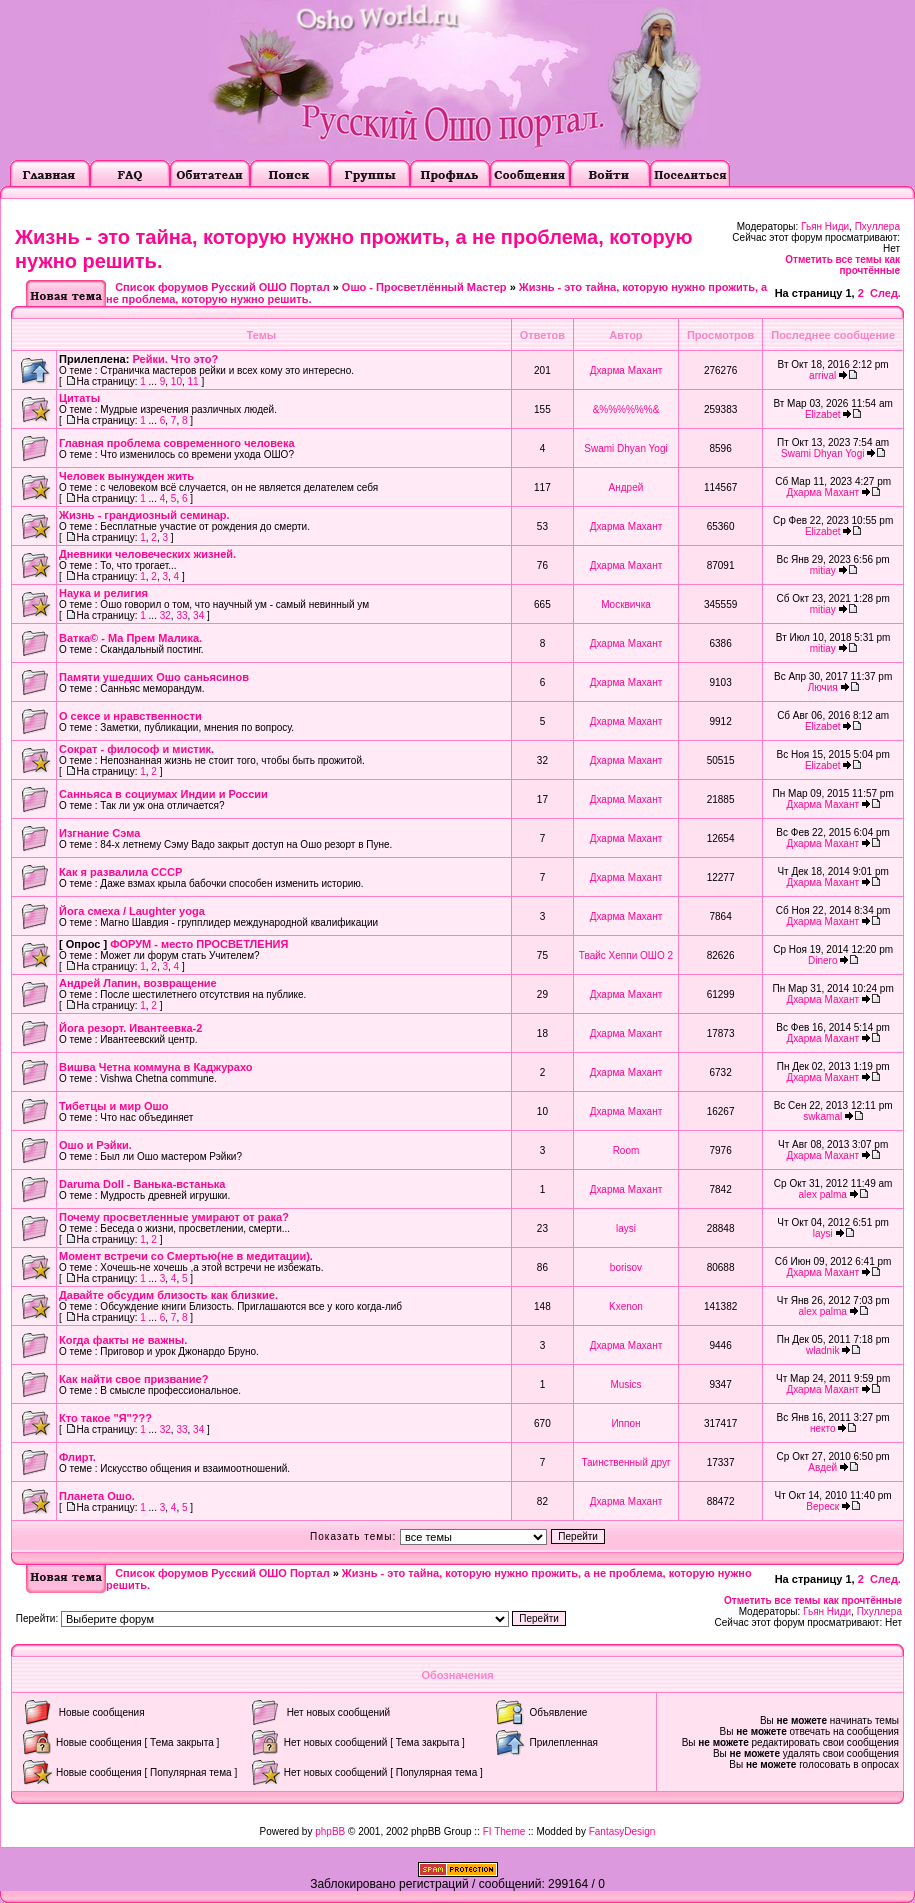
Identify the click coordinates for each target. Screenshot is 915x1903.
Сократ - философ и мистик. (136, 749)
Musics (625, 1384)
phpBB (330, 1831)
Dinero (822, 960)
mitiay (823, 570)
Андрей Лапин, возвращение (138, 983)
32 (165, 615)
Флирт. (77, 1457)
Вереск (822, 1506)
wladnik (822, 1350)
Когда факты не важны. (123, 1340)
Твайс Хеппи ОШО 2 (626, 955)
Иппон (625, 1423)
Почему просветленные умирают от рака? (174, 1217)
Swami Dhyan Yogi (625, 448)
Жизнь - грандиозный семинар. (144, 515)
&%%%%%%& (626, 409)
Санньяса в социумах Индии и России (163, 794)
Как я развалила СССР (120, 872)
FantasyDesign (622, 1831)
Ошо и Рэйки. (95, 1145)
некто (823, 1428)
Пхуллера (877, 226)
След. (885, 293)
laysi (626, 1228)
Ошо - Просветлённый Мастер (424, 287)
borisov (626, 1267)
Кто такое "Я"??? (105, 1418)
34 (198, 615)
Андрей (626, 487)
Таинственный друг (625, 1462)
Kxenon (626, 1306)
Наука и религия (103, 593)
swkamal (822, 1116)
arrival (822, 375)
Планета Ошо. (97, 1496)
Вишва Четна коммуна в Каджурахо (156, 1067)
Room (626, 1150)
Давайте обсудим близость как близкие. (168, 1295)
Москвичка (626, 604)
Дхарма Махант (626, 370)
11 (193, 381)
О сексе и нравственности (130, 716)
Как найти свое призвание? (133, 1379)
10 (176, 381)
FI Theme (504, 1831)
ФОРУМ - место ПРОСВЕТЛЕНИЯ (199, 944)
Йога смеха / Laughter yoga (132, 911)
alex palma (823, 1194)
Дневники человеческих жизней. (147, 554)
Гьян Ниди (825, 226)
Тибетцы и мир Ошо (113, 1106)
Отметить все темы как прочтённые (842, 265)
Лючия (823, 687)
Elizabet (823, 414)
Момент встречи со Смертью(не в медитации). (186, 1256)
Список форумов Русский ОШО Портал (222, 287)
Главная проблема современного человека (177, 443)
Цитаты (79, 398)
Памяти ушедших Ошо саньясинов (154, 677)
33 (181, 615)
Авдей (822, 1467)
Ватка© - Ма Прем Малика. (130, 638)
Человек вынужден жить (126, 476)
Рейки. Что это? (175, 359)
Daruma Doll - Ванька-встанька (142, 1184)
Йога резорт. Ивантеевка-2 (130, 1028)
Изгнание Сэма (99, 833)
